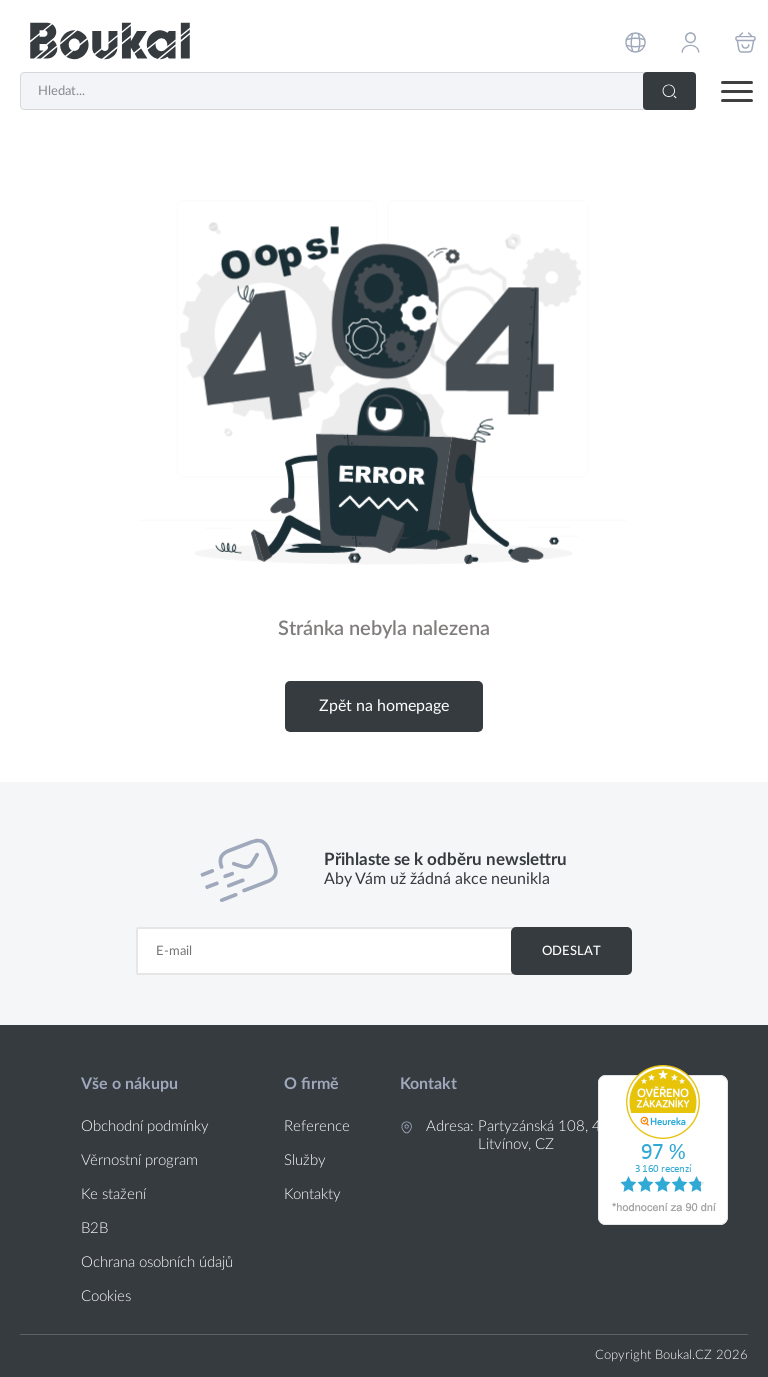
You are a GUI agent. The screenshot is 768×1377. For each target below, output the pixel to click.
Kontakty (312, 1194)
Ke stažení (113, 1194)
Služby (305, 1160)
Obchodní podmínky (145, 1126)
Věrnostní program (139, 1160)
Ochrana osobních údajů (157, 1262)
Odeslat (571, 951)
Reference (317, 1126)
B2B (94, 1228)
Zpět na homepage (384, 706)
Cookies (106, 1296)
